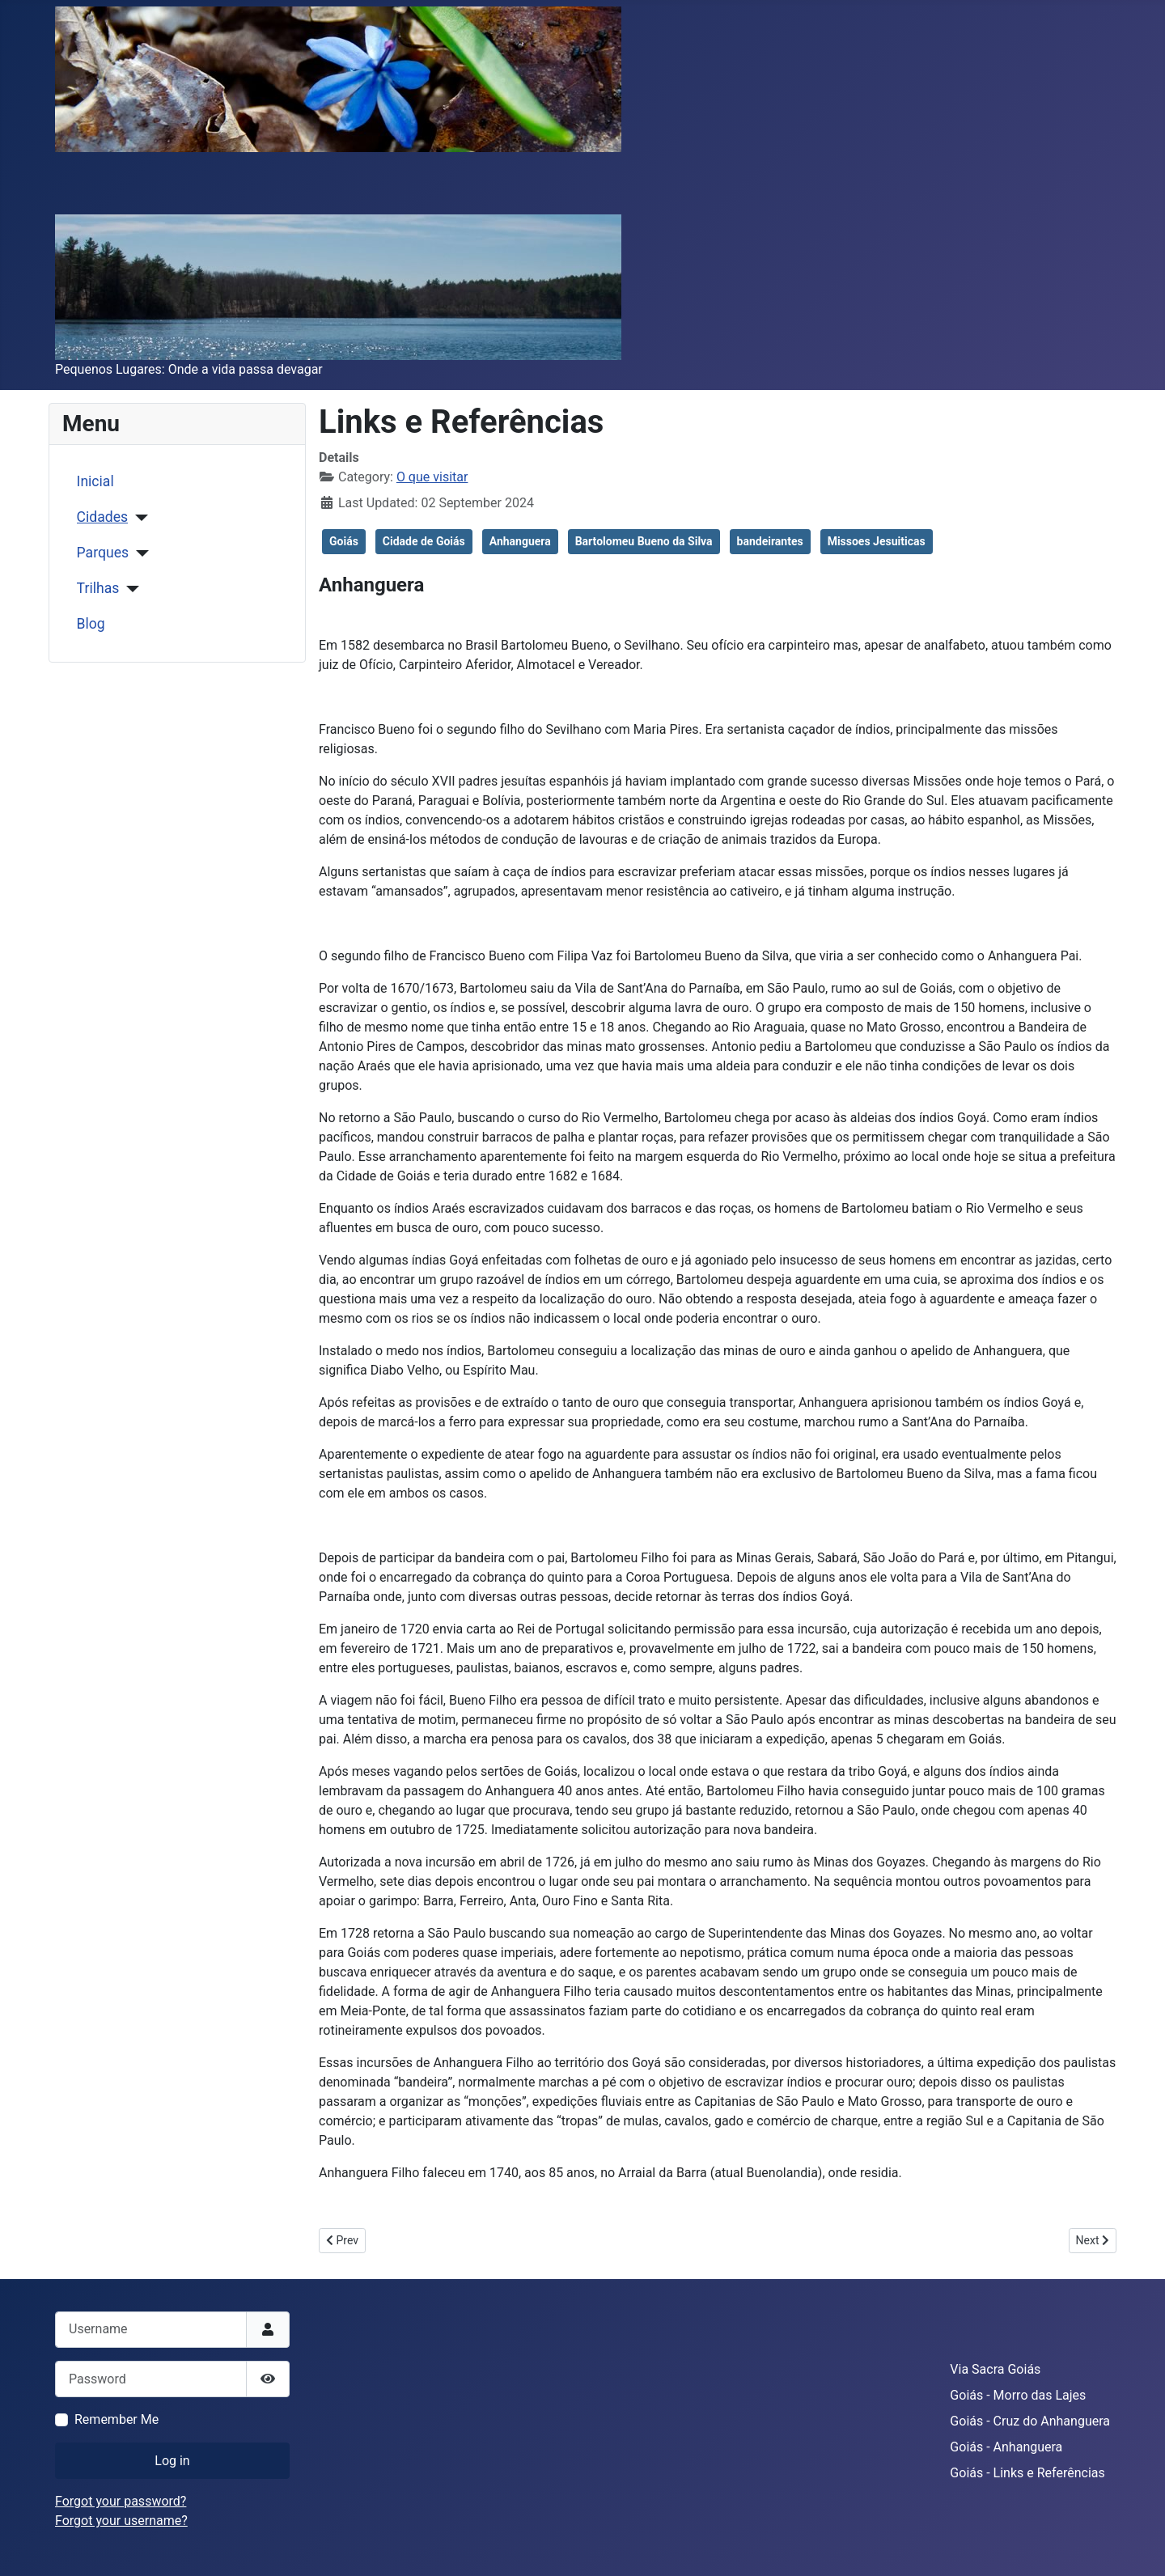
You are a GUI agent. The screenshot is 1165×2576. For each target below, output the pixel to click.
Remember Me (116, 2419)
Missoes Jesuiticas (877, 541)
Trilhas (98, 588)
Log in (172, 2460)
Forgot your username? (121, 2520)
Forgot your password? (120, 2501)
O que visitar (432, 477)
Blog (91, 624)
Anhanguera (520, 541)
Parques (103, 552)
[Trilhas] (129, 589)
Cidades (103, 517)
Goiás (343, 541)
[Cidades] (138, 518)
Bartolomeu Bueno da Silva (644, 541)
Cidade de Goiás (424, 541)
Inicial (95, 481)
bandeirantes (770, 541)
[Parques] (139, 553)
